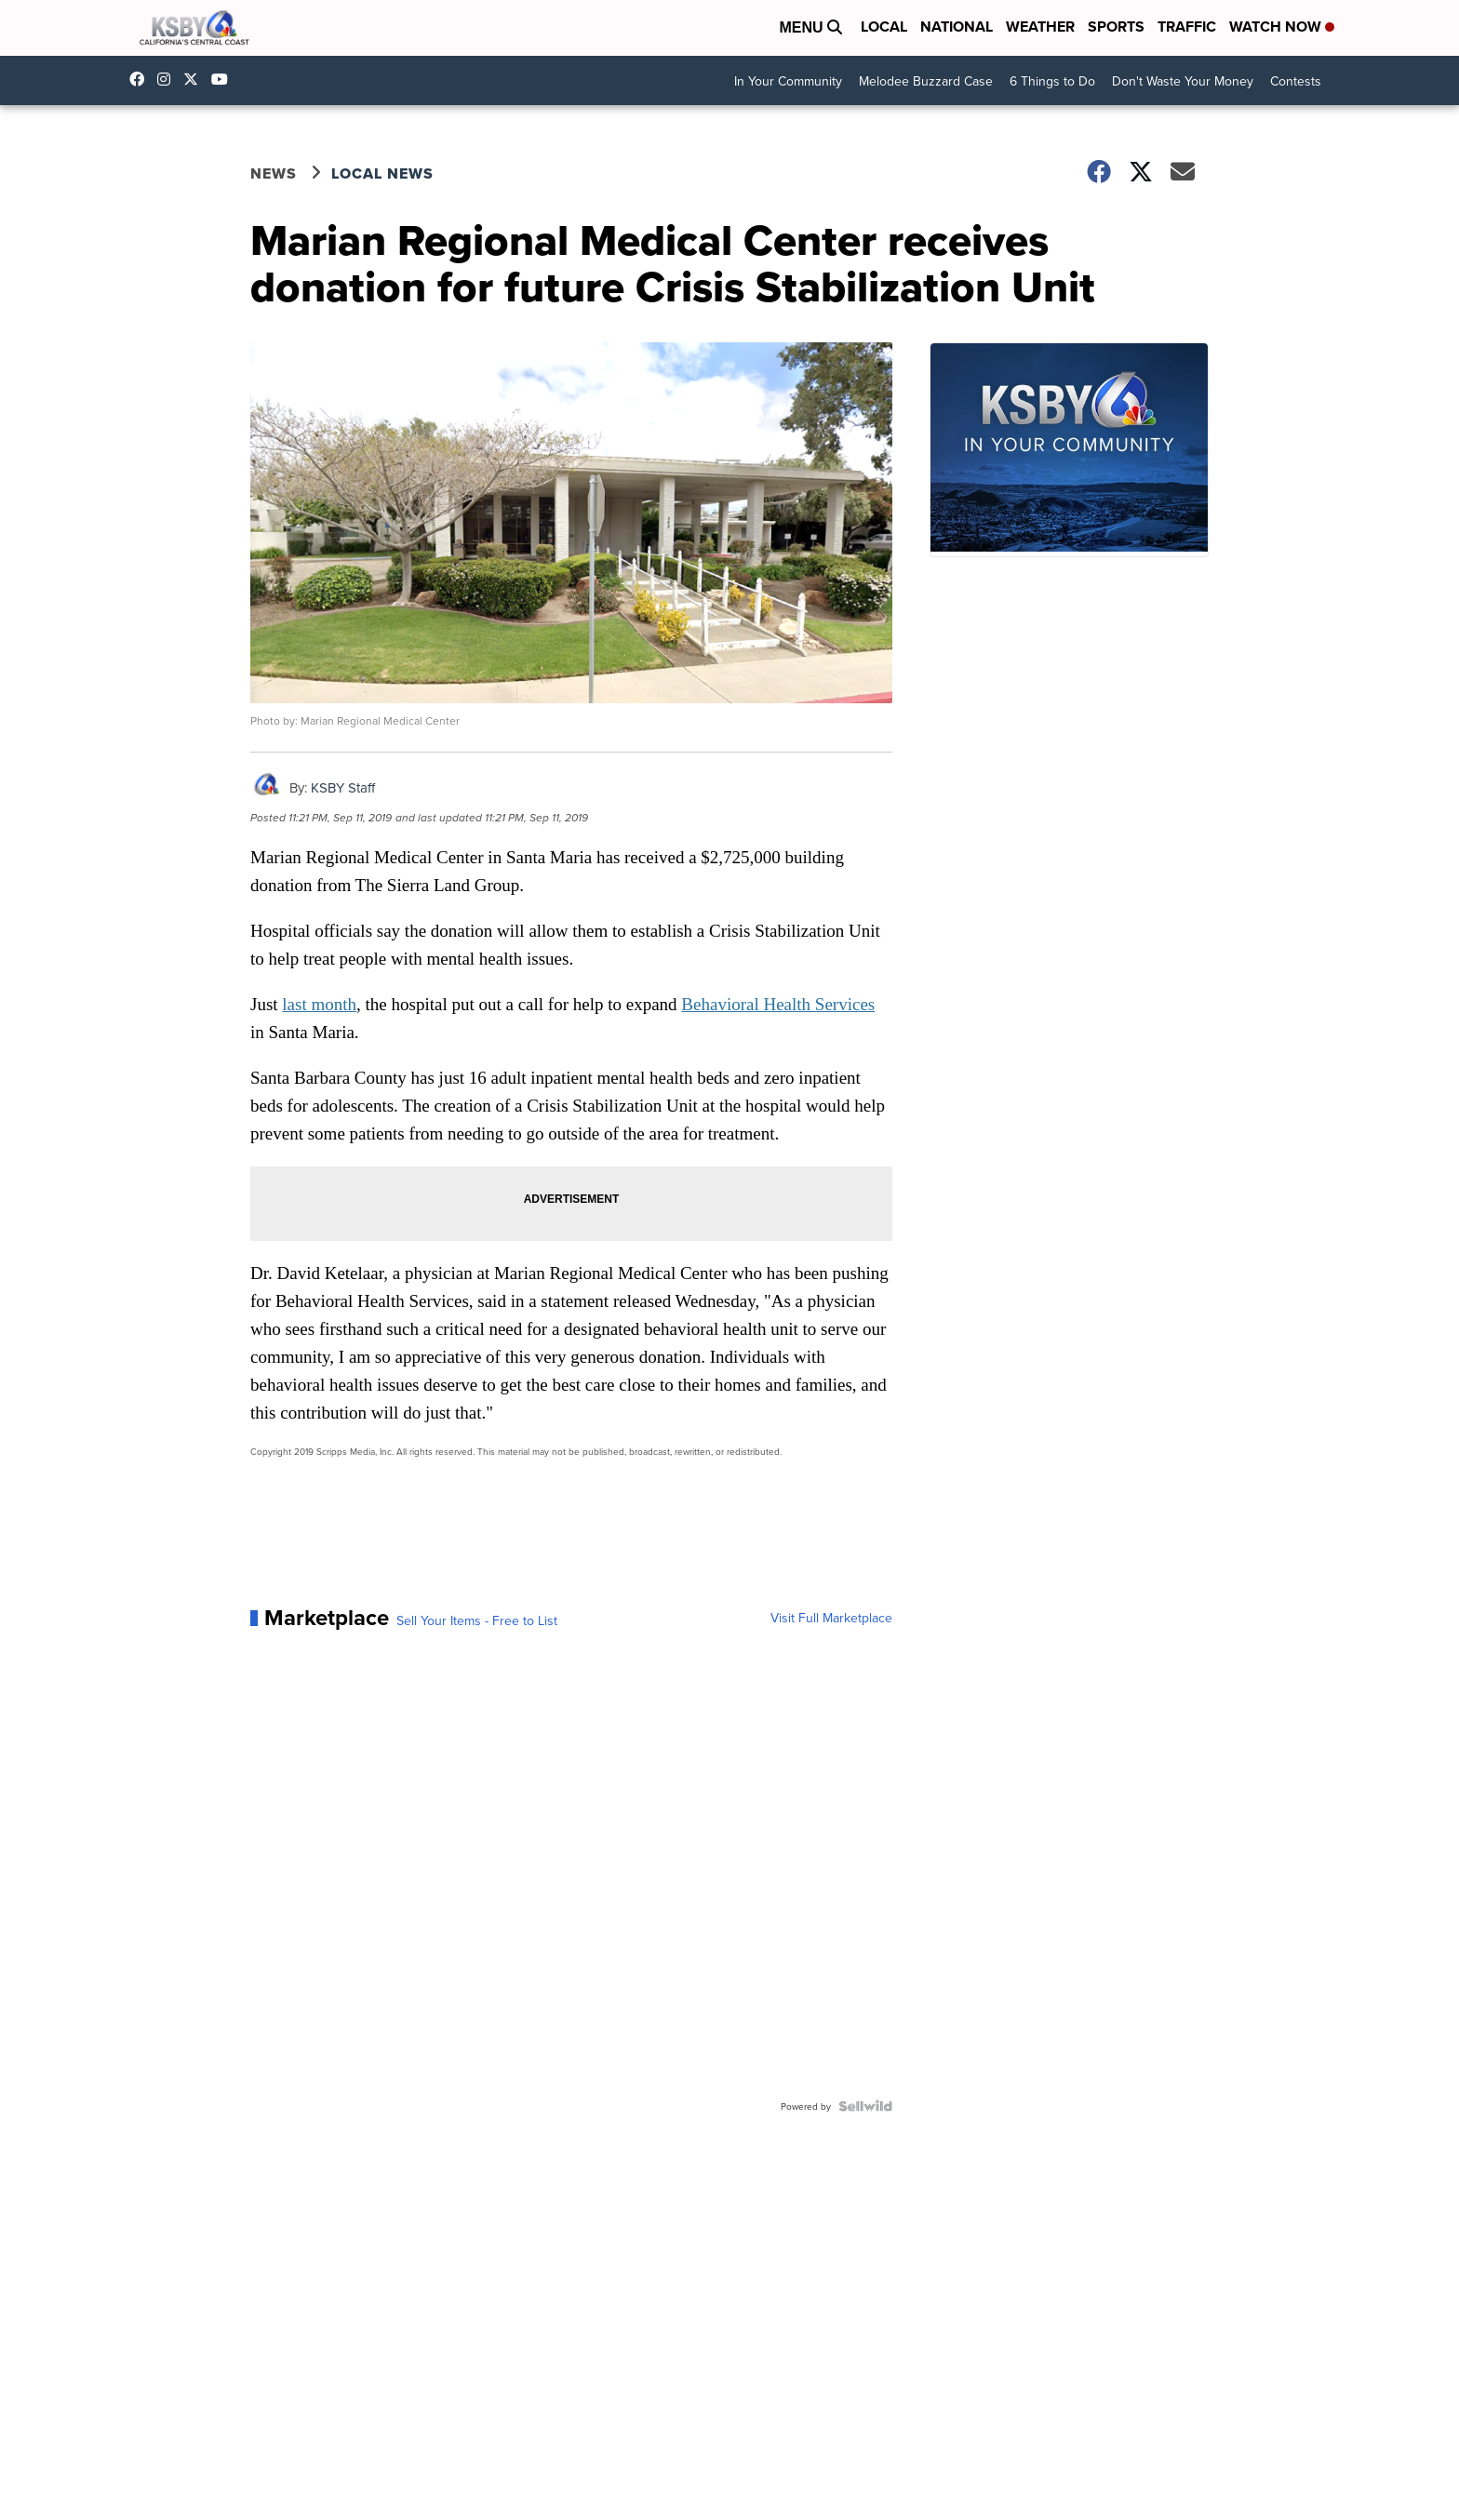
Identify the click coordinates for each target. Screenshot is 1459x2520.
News (273, 173)
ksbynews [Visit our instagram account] (168, 79)
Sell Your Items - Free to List (476, 1620)
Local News (382, 173)
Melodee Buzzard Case (926, 81)
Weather (1040, 26)
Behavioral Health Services (778, 1004)
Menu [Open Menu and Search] (810, 27)
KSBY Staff (343, 787)
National (956, 26)
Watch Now (1281, 26)
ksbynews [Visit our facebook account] (141, 79)
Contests (1295, 81)
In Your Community (788, 81)
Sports (1116, 26)
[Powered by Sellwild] (865, 2106)
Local (884, 26)
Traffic (1187, 26)
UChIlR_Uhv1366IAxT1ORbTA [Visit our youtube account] (224, 79)
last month (319, 1004)
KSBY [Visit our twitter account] (195, 79)
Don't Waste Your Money (1182, 81)
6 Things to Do (1052, 81)
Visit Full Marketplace (831, 1617)
